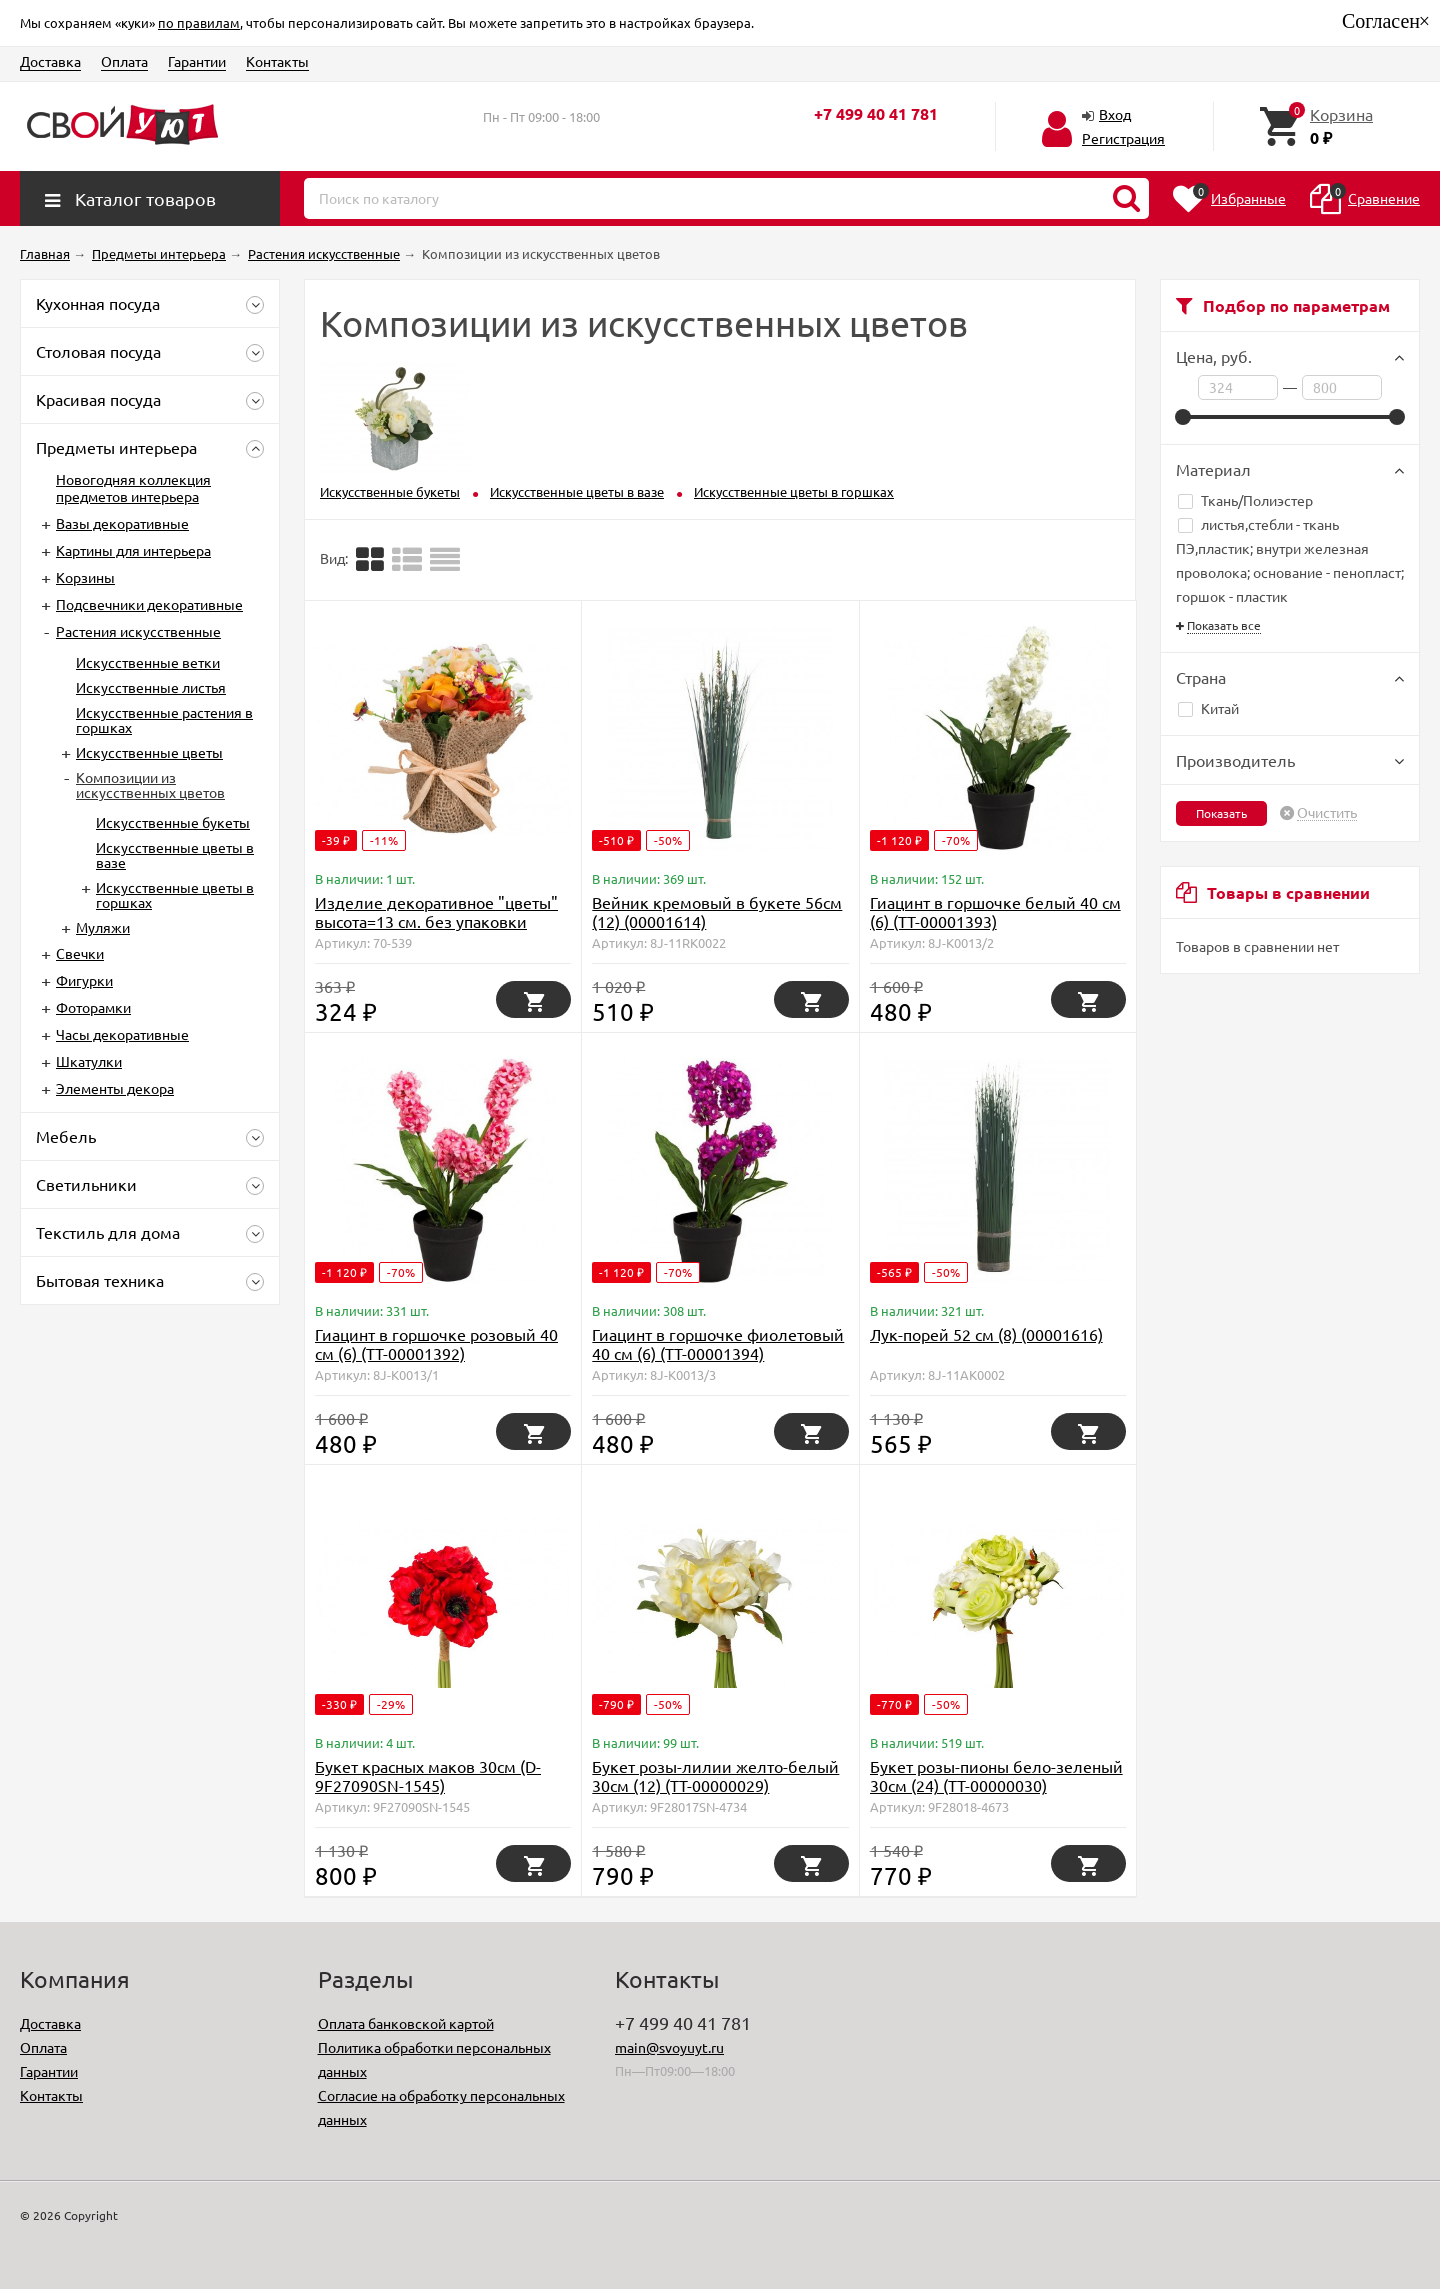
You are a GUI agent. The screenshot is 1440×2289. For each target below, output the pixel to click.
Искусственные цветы (149, 752)
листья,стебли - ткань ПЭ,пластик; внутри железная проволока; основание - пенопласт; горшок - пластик (1290, 560)
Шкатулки (89, 1061)
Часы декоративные (122, 1034)
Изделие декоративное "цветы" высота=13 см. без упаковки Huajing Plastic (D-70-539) (436, 921)
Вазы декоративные (122, 523)
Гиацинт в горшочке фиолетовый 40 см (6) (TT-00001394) (718, 1343)
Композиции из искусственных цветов (150, 784)
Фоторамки (93, 1007)
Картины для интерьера (133, 550)
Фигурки (84, 980)
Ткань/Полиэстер (1245, 500)
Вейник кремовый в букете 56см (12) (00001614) (717, 911)
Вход (1115, 114)
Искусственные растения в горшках (164, 719)
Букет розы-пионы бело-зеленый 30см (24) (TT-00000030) (996, 1775)
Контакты (277, 61)
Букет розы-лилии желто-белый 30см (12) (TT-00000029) (715, 1775)
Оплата (124, 61)
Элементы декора (115, 1088)
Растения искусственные (138, 631)
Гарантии (197, 61)
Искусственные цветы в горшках (175, 894)
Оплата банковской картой (406, 2023)
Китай (1208, 708)
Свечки (80, 953)
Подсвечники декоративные (149, 604)
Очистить (1327, 813)
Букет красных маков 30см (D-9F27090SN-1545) (428, 1775)
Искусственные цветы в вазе (175, 854)
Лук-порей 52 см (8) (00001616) (986, 1334)
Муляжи (103, 927)
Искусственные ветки (148, 662)
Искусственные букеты (173, 822)
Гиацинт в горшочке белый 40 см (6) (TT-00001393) (995, 911)
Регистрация (1123, 138)
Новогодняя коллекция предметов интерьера (133, 487)
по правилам (199, 22)
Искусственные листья (151, 687)
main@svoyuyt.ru (669, 2047)
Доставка (50, 61)
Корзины (85, 577)
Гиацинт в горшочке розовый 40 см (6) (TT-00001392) (436, 1343)
